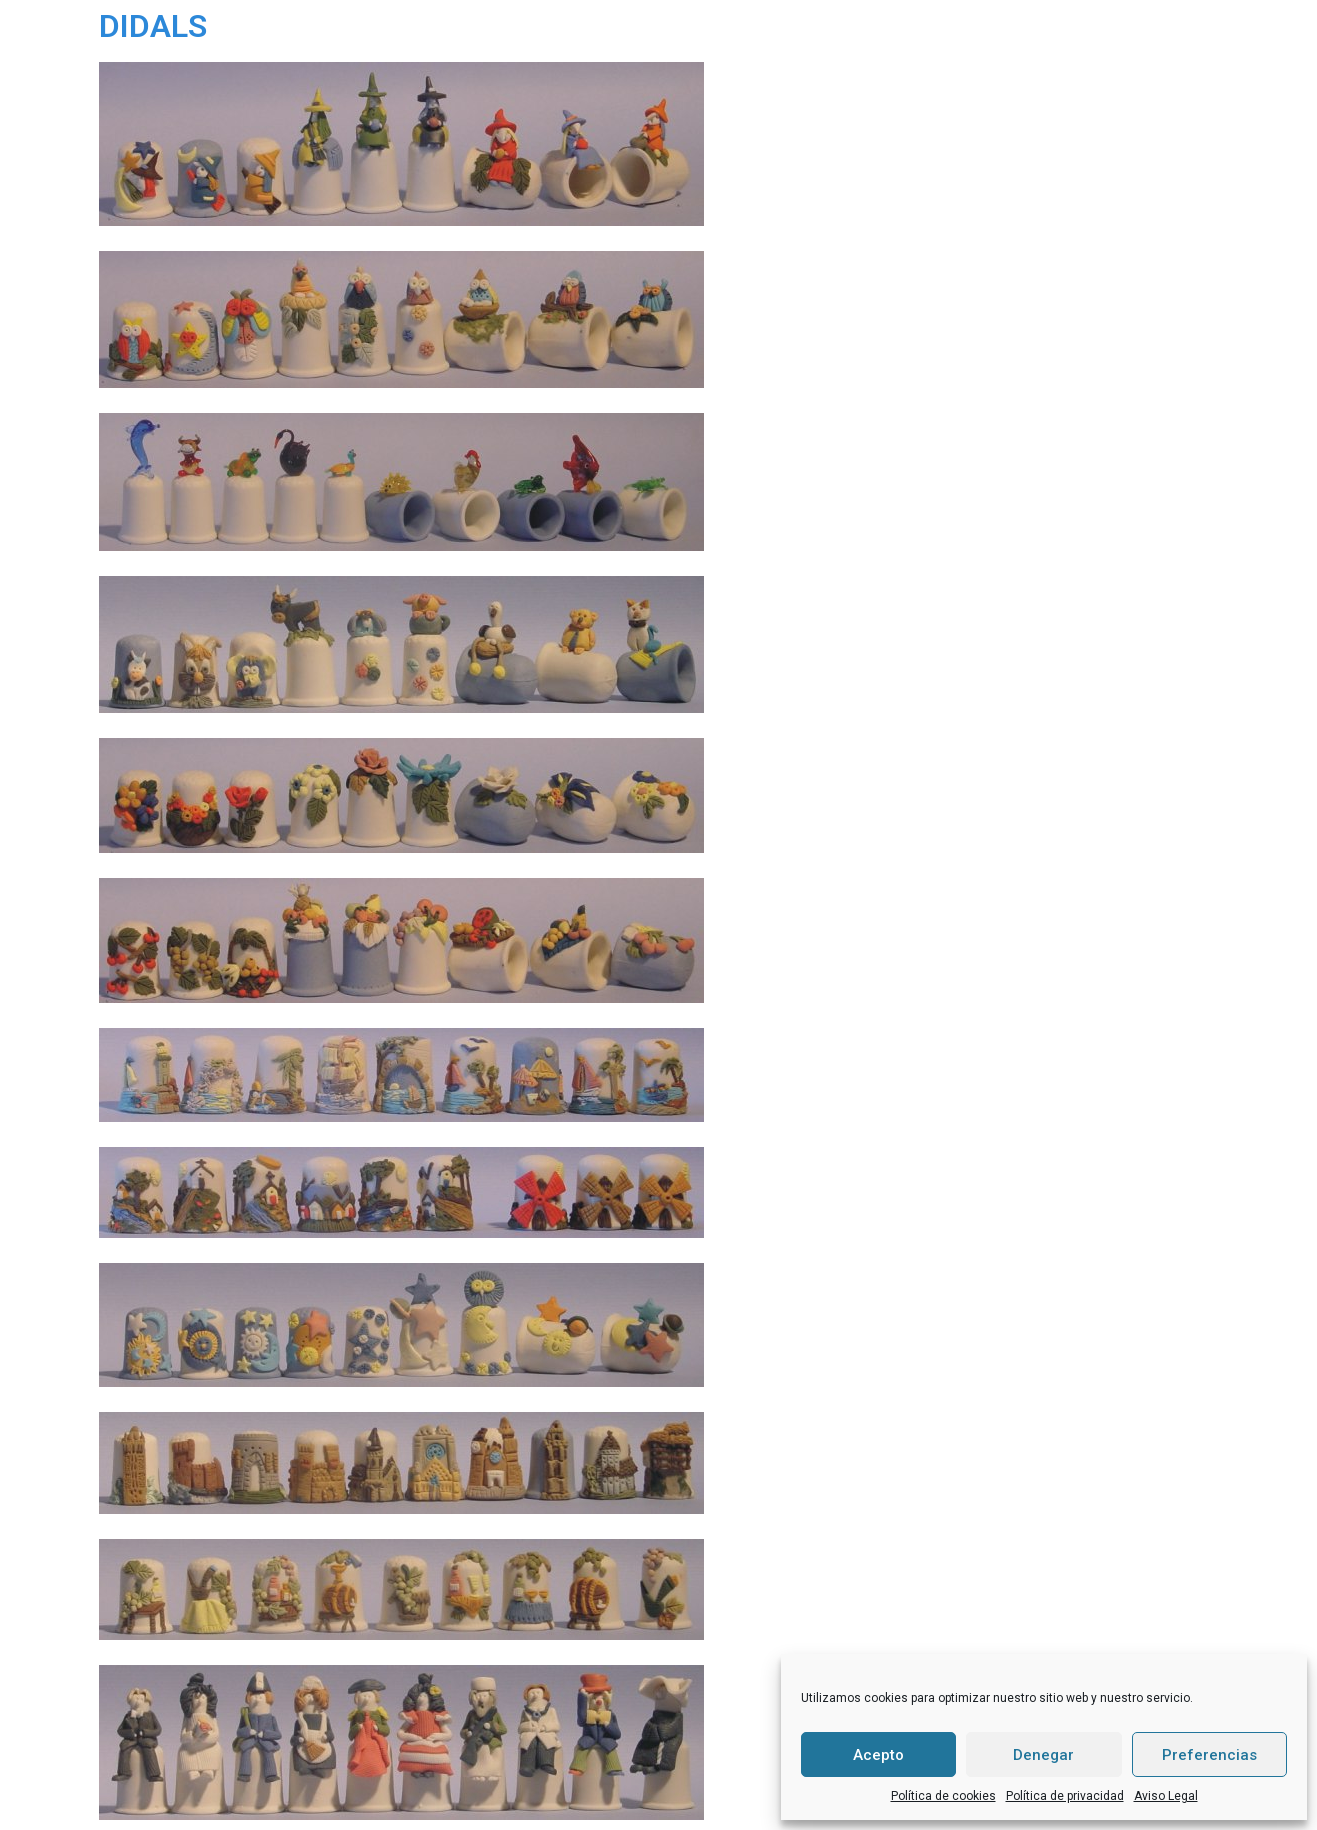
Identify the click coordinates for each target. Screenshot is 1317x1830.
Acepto (878, 1755)
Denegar (1043, 1755)
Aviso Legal (1166, 1796)
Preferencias (1209, 1755)
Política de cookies (943, 1796)
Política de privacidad (1065, 1796)
